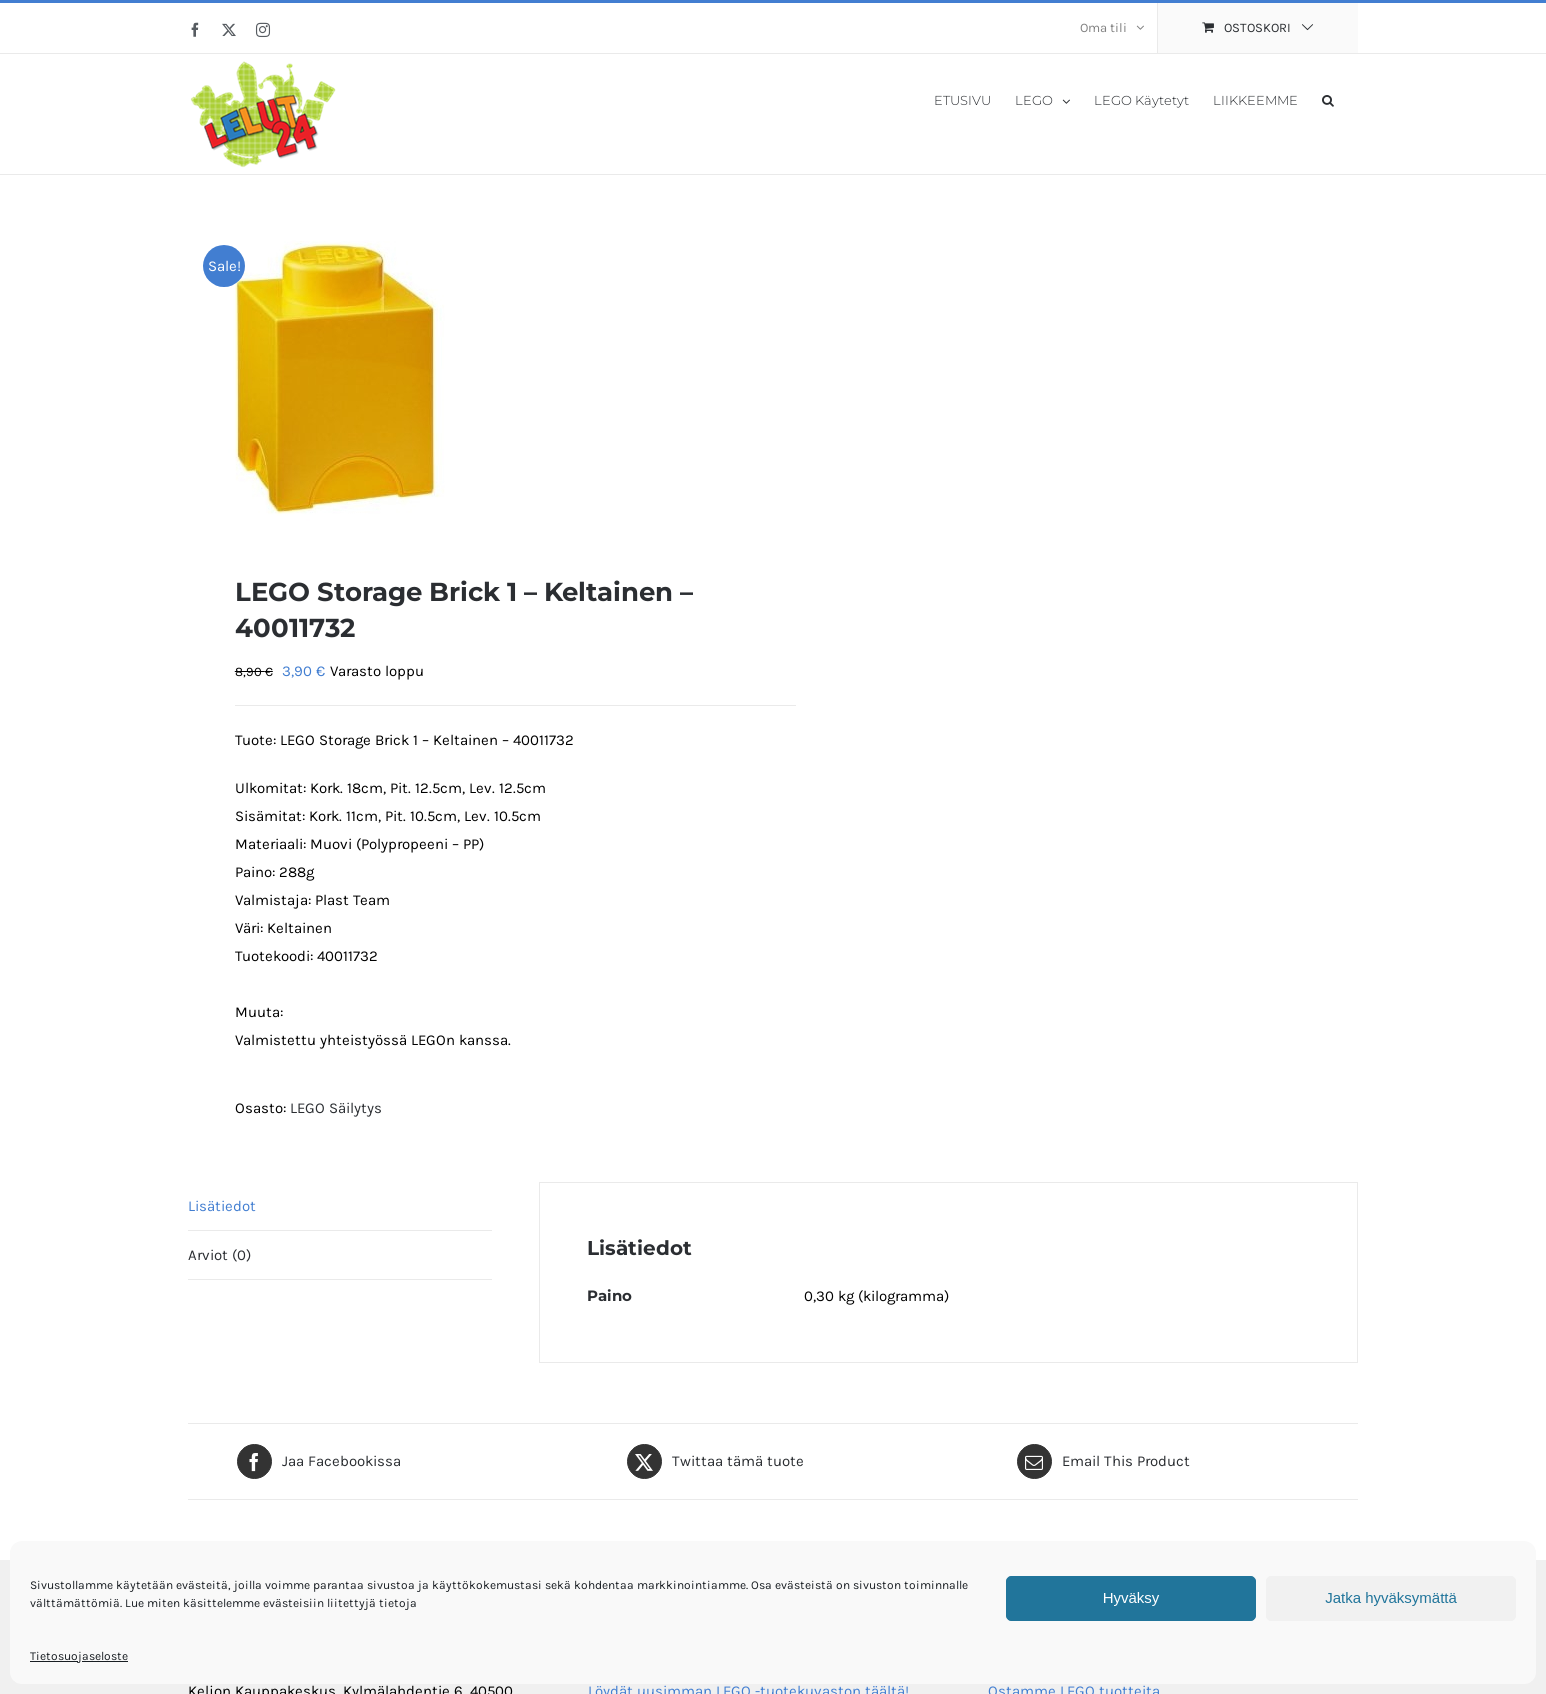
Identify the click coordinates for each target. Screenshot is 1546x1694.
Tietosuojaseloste (79, 1656)
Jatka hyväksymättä (1391, 1597)
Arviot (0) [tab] (219, 1255)
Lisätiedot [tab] (222, 1206)
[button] (1328, 99)
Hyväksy (1131, 1597)
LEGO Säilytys (336, 1108)
